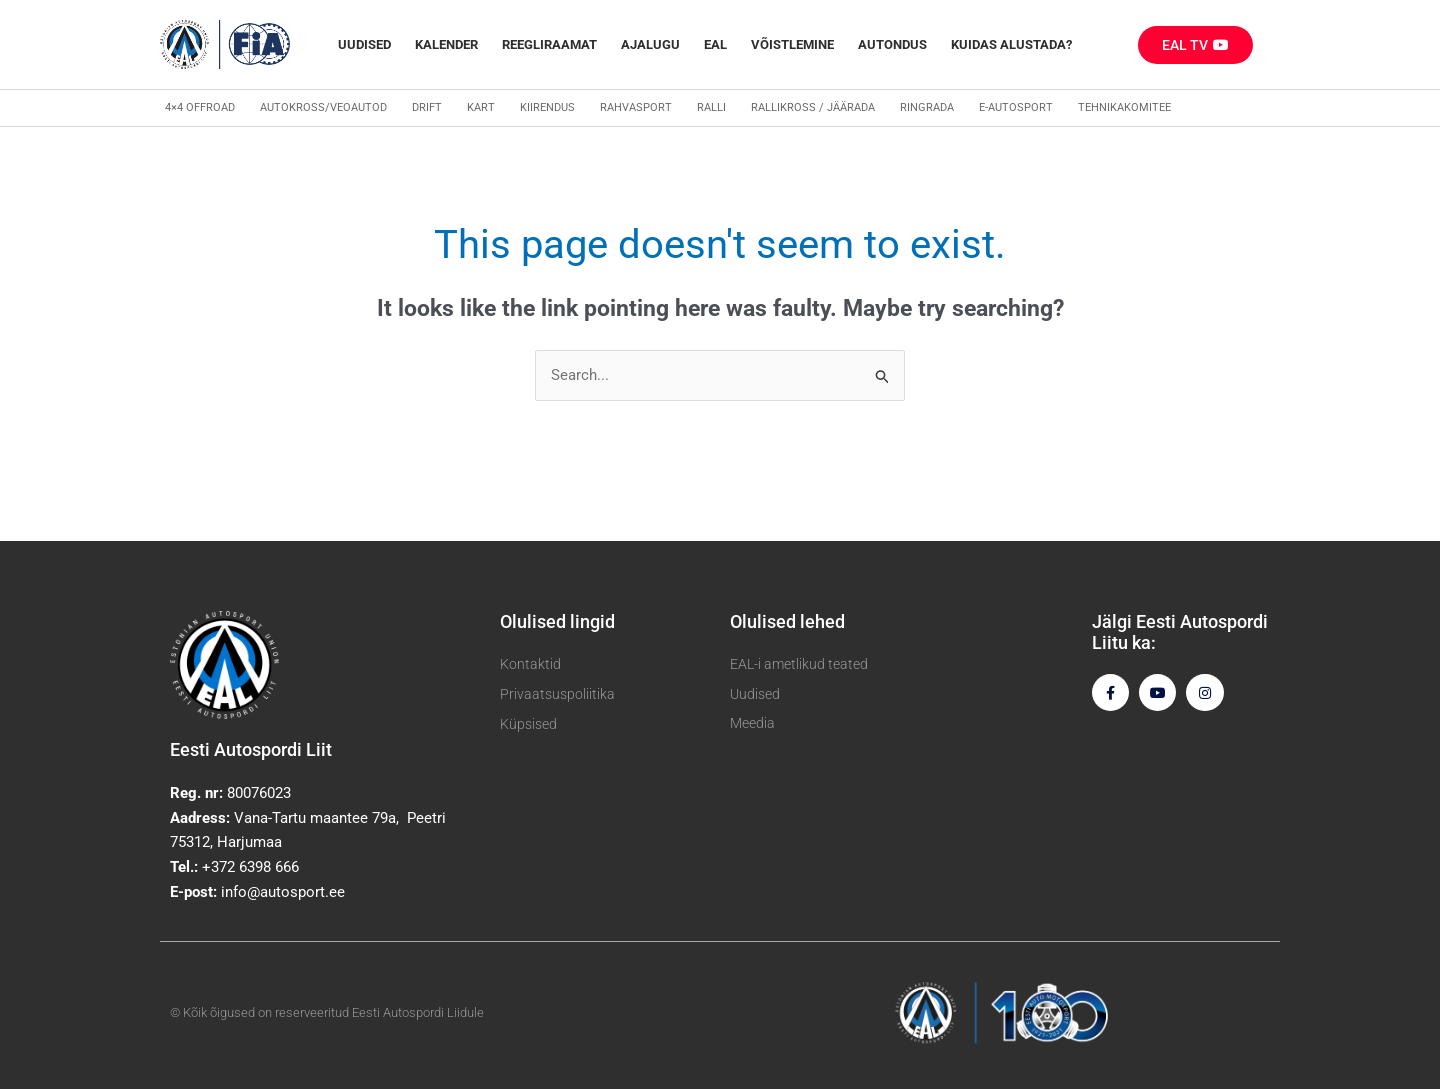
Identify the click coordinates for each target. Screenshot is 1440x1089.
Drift (427, 107)
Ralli (711, 107)
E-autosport (1016, 107)
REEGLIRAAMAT (549, 44)
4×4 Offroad (200, 107)
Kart (481, 107)
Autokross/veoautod (323, 107)
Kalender (446, 44)
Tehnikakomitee (1124, 107)
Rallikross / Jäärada (813, 107)
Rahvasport (636, 107)
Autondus (892, 44)
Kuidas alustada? (1011, 44)
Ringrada (927, 107)
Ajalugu (650, 44)
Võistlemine (792, 44)
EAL (715, 44)
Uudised (364, 44)
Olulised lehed (787, 621)
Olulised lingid (557, 621)
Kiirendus (547, 107)
